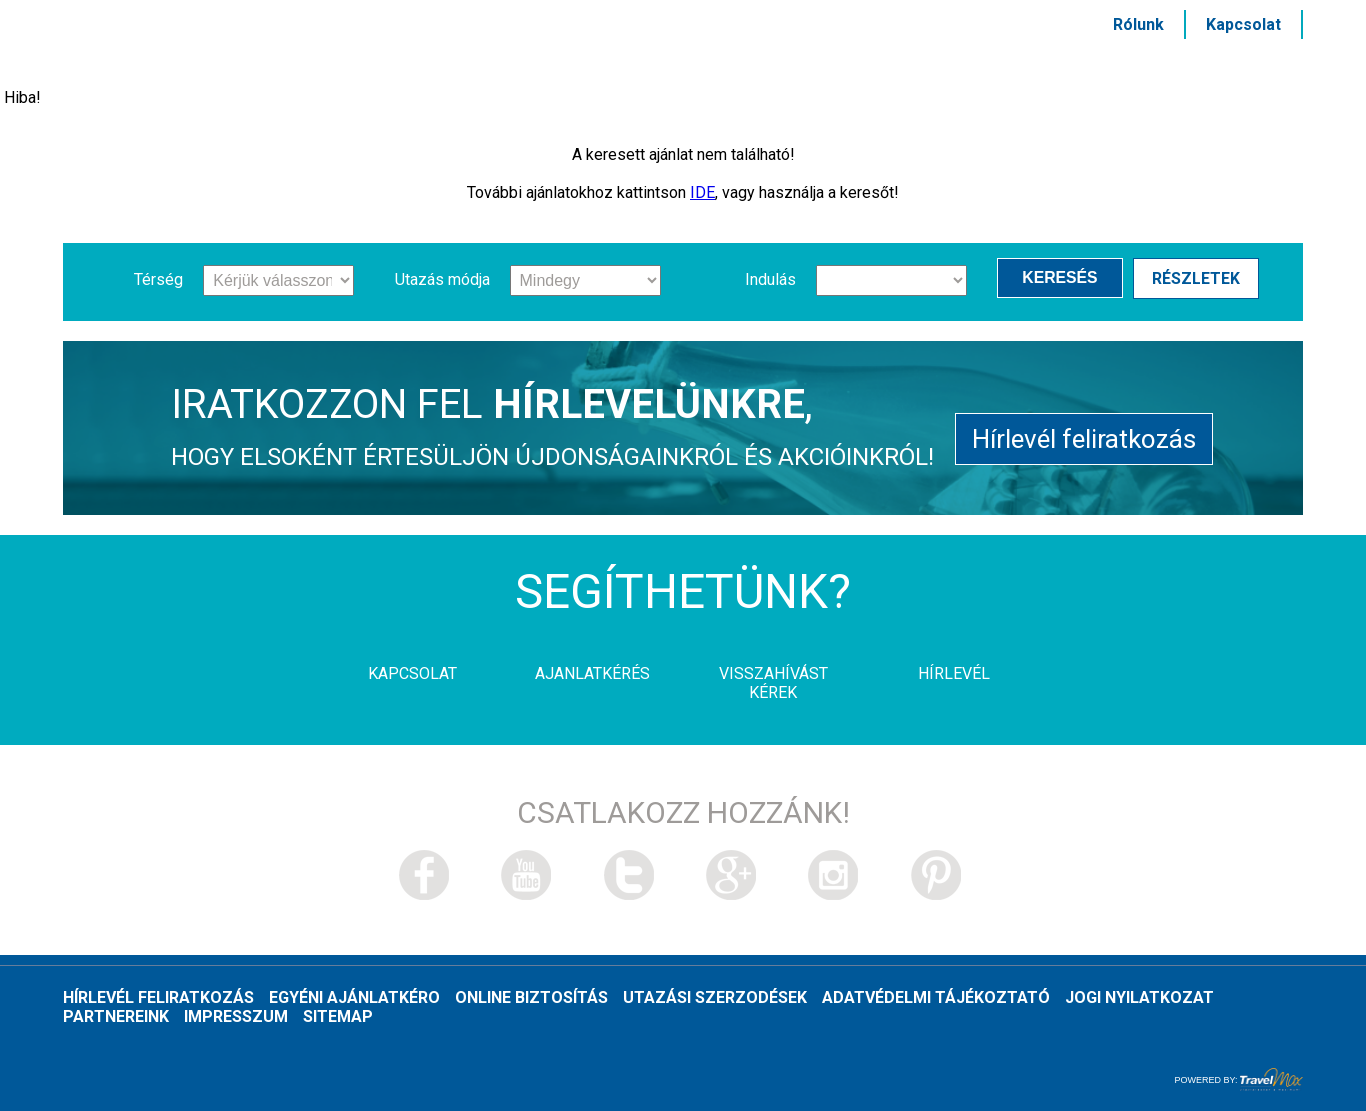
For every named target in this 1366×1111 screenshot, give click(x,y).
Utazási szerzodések (715, 997)
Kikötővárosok (838, 67)
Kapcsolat (1243, 24)
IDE (702, 192)
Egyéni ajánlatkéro (354, 997)
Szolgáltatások (641, 67)
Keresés (1066, 279)
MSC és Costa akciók (1184, 67)
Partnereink (116, 1016)
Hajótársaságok (436, 67)
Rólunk (1138, 24)
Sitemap (338, 1016)
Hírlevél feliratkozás (1084, 435)
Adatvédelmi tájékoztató (936, 997)
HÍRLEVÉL (999, 67)
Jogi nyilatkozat (1139, 997)
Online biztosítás (531, 997)
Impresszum (236, 1016)
